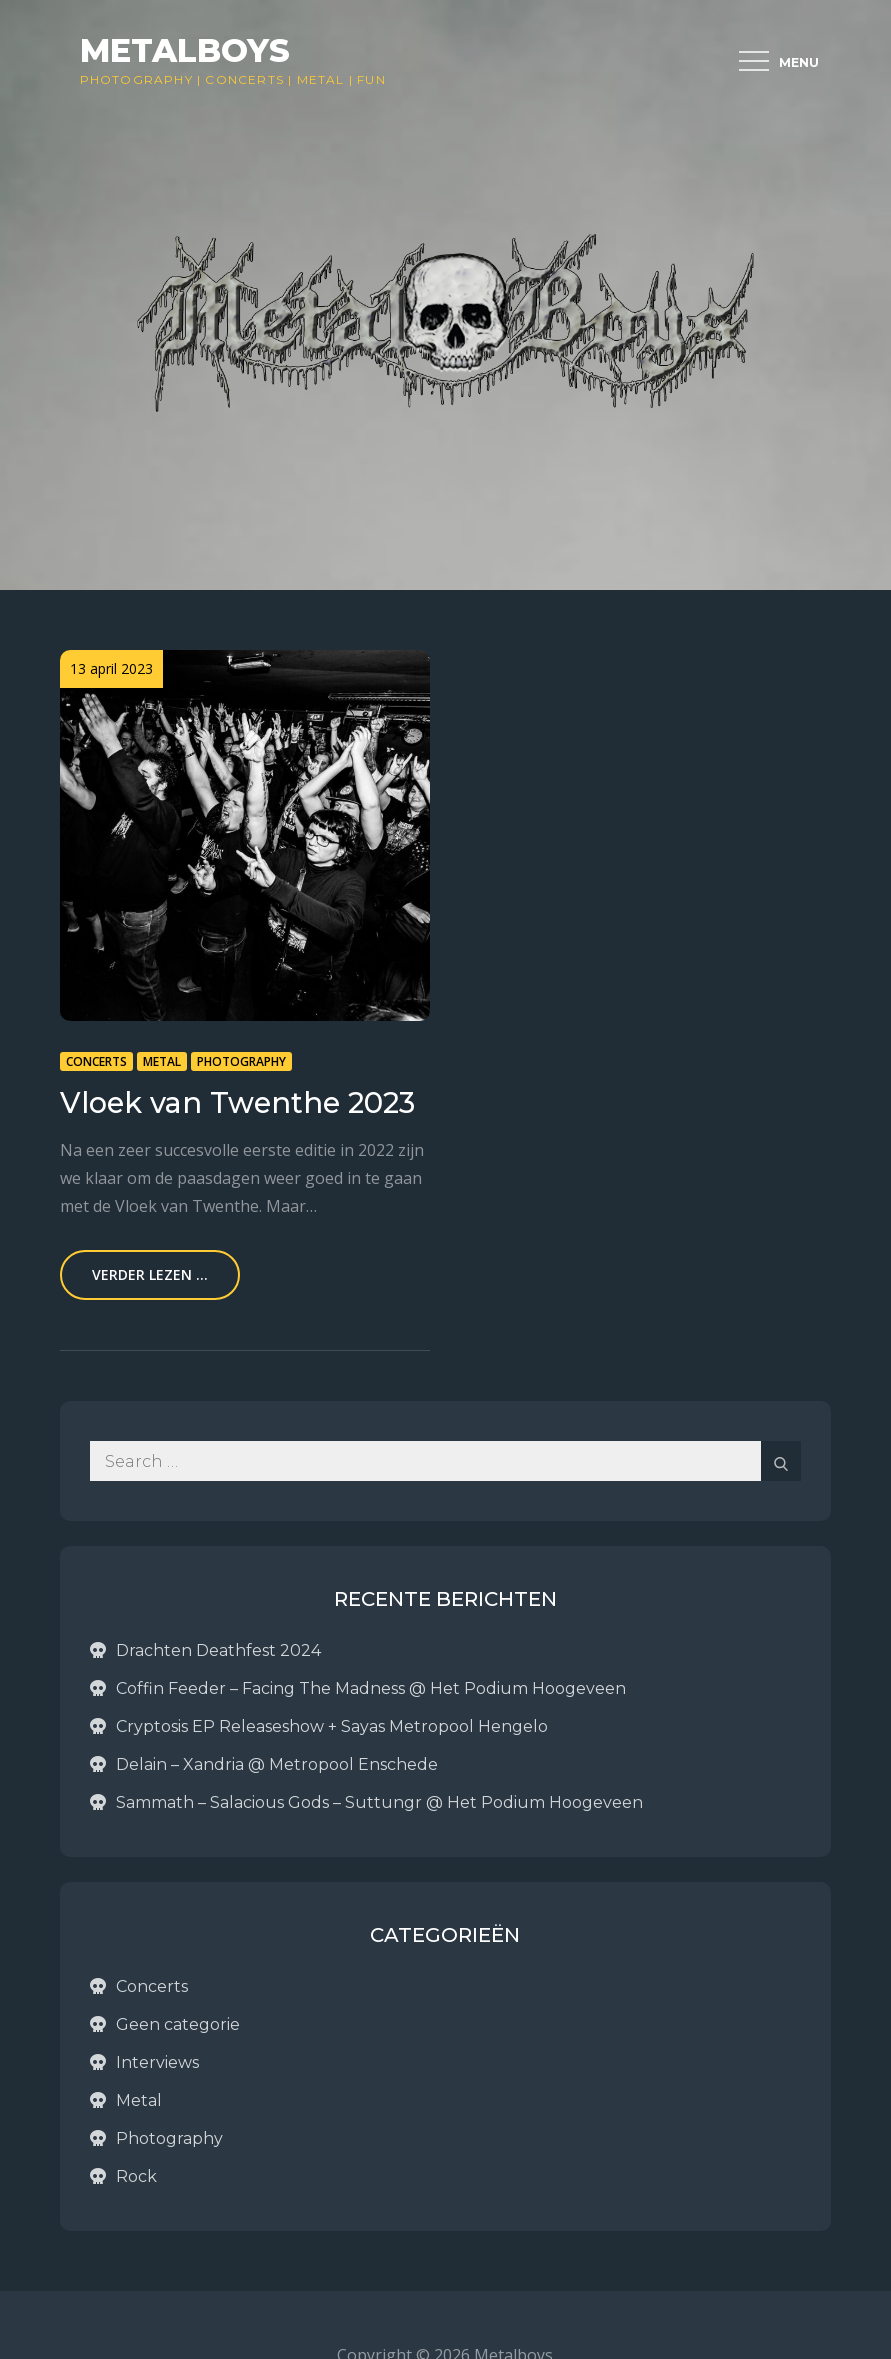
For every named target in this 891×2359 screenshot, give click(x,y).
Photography (136, 79)
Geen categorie (178, 2024)
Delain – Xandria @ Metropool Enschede (277, 1764)
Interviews (157, 2062)
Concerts (244, 79)
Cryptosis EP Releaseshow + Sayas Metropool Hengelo (332, 1726)
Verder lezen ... (150, 1274)
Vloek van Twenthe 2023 (237, 1102)
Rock (136, 2176)
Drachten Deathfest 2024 (218, 1650)
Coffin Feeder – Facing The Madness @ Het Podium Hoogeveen (371, 1688)
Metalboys (185, 50)
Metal (321, 79)
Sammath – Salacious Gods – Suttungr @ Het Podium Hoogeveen (379, 1802)
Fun (371, 79)
